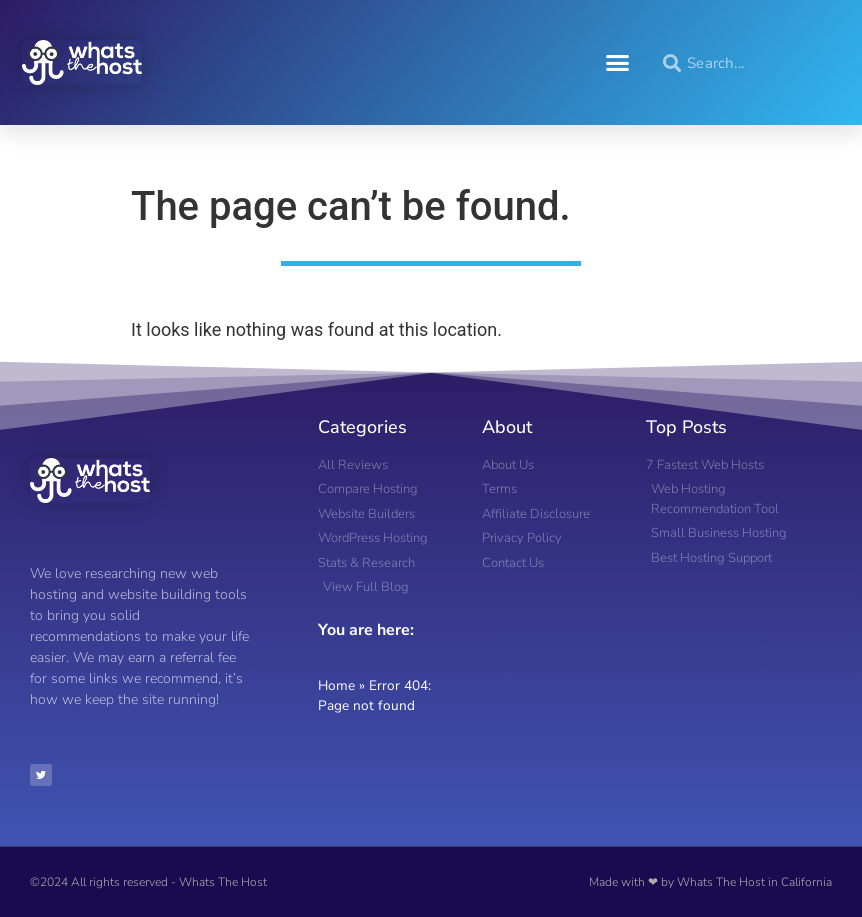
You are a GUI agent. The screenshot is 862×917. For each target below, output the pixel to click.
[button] (618, 63)
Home (336, 685)
